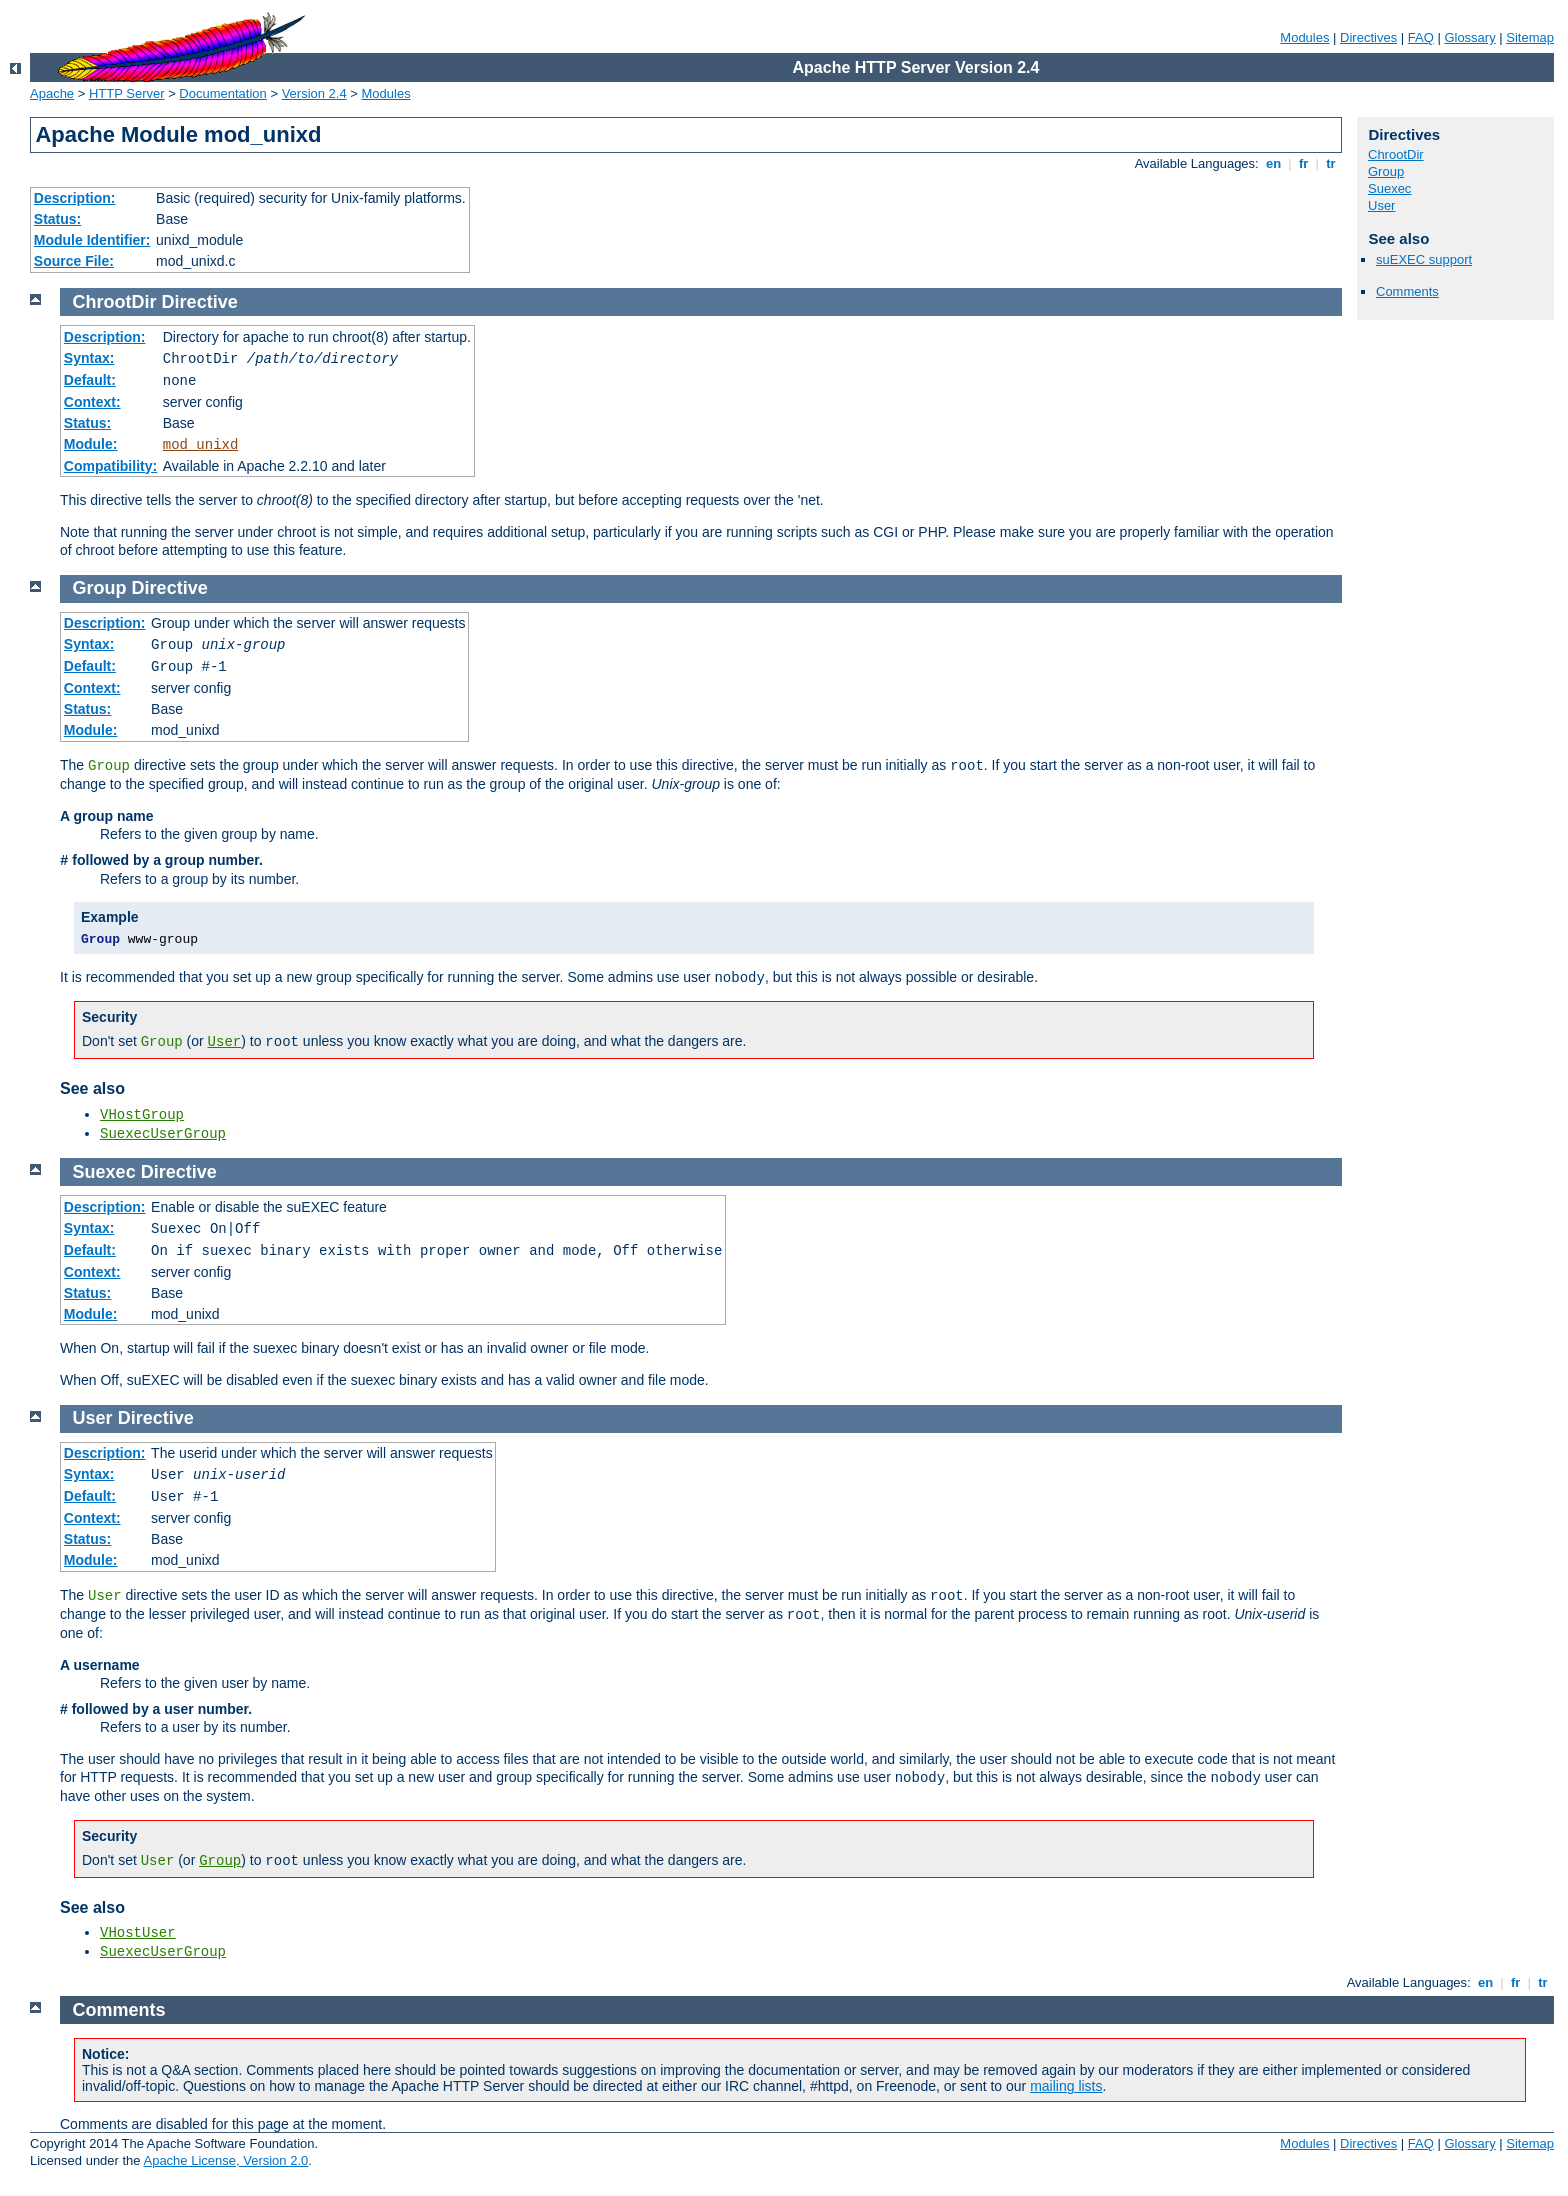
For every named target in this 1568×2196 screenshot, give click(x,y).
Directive (200, 302)
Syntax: (89, 358)
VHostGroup (142, 1115)
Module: (91, 444)
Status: (57, 219)
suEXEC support (1424, 259)
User (1381, 205)
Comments (1407, 291)
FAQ (1421, 37)
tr (1331, 163)
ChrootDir (1396, 154)
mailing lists (1066, 2086)
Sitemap (1530, 37)
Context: (92, 402)
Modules (1304, 37)
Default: (90, 380)
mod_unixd (201, 445)
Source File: (74, 261)
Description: (75, 198)
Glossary (1469, 37)
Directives (1368, 37)
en (1273, 163)
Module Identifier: (92, 240)
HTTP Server (127, 93)
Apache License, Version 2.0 (225, 2160)
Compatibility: (110, 466)
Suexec (1389, 188)
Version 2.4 (314, 93)
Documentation (222, 93)
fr (1303, 163)
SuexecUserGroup (163, 1134)
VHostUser (138, 1933)
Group (1386, 171)
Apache (52, 93)
